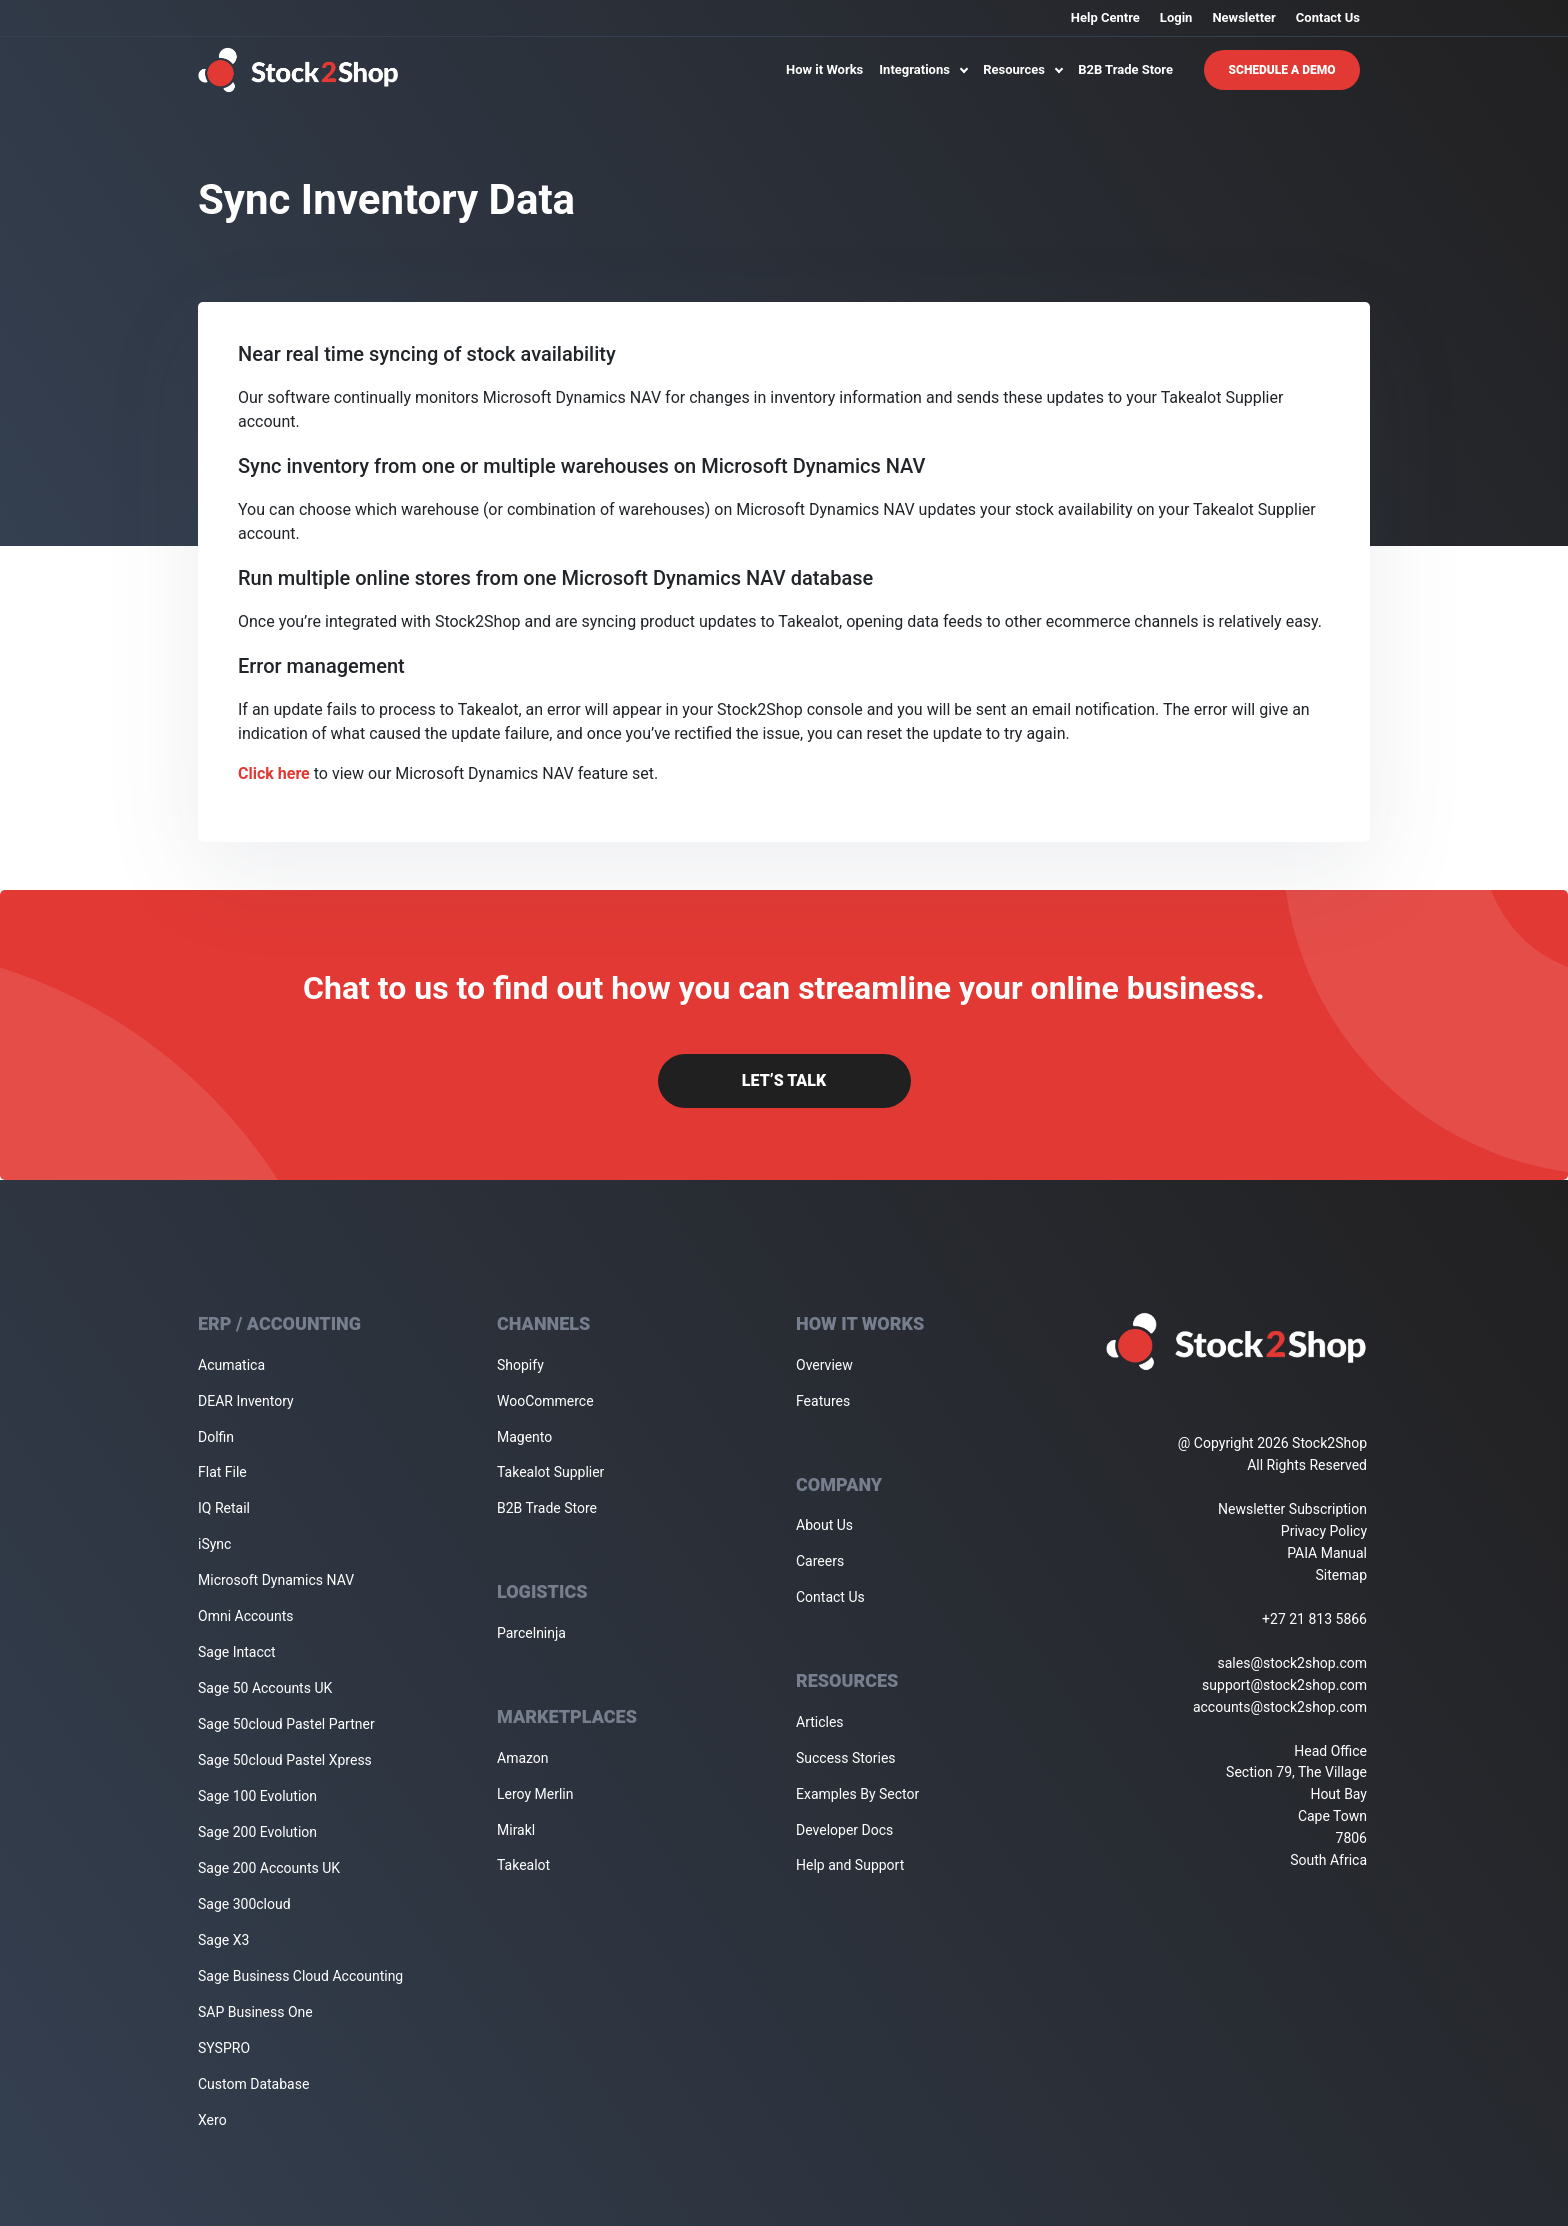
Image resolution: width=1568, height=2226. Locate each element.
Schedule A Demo (1282, 70)
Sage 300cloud (244, 1904)
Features (823, 1401)
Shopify (520, 1365)
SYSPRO (224, 2048)
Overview (824, 1365)
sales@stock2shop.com (1292, 1663)
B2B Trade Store (1125, 69)
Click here (274, 773)
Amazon (523, 1758)
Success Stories (846, 1758)
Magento (524, 1437)
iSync (214, 1544)
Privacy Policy (1324, 1531)
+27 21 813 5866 (1314, 1619)
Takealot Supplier (550, 1472)
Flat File (222, 1472)
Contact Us (1328, 17)
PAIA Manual (1327, 1553)
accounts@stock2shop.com (1280, 1707)
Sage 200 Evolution (257, 1832)
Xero (212, 2120)
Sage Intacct (237, 1652)
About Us (824, 1525)
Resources (1022, 69)
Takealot (523, 1865)
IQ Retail (224, 1508)
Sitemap (1341, 1575)
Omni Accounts (246, 1616)
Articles (820, 1722)
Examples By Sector (857, 1794)
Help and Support (850, 1865)
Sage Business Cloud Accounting (300, 1976)
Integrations (923, 69)
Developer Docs (844, 1830)
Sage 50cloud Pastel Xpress (285, 1760)
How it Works (824, 69)
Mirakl (516, 1830)
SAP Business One (255, 2012)
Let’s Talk (784, 1080)
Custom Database (253, 2084)
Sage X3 (223, 1940)
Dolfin (216, 1437)
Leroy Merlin (535, 1794)
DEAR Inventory (246, 1401)
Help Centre (1105, 17)
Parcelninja (531, 1633)
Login (1176, 17)
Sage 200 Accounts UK (269, 1868)
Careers (820, 1561)
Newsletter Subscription (1292, 1509)
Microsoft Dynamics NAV (276, 1580)
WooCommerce (545, 1401)
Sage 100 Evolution (257, 1796)
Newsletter (1243, 17)
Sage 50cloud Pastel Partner (286, 1724)
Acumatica (231, 1365)
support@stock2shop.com (1284, 1685)
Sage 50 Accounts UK (265, 1688)
